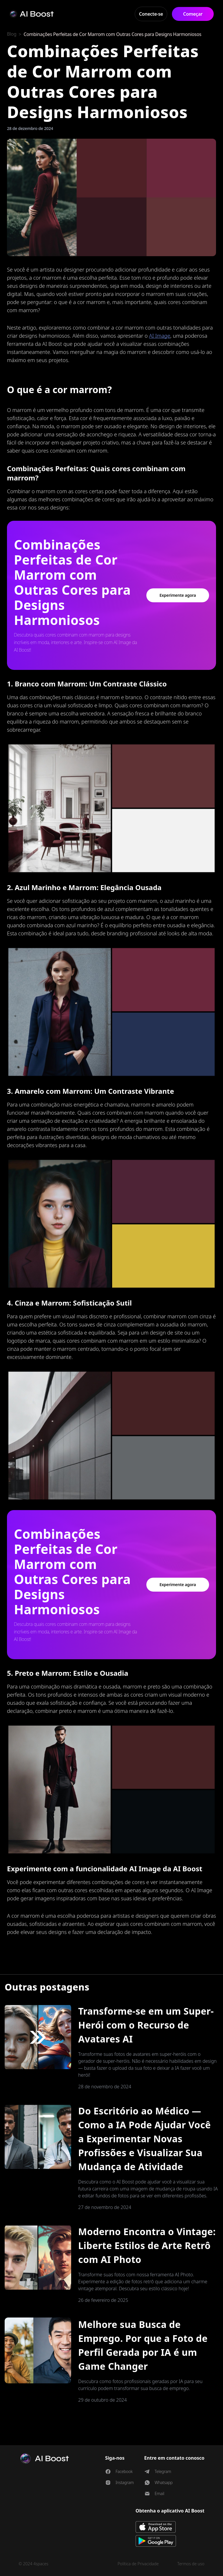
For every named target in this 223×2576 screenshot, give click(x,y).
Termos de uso (190, 2563)
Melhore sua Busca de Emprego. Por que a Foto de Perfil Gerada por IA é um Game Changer (143, 2345)
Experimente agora (177, 595)
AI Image (159, 335)
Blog (12, 34)
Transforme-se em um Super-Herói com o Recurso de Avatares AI (146, 2025)
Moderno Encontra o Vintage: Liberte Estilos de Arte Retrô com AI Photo (147, 2245)
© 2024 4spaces (33, 2563)
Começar (193, 14)
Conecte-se (151, 14)
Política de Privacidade (138, 2563)
